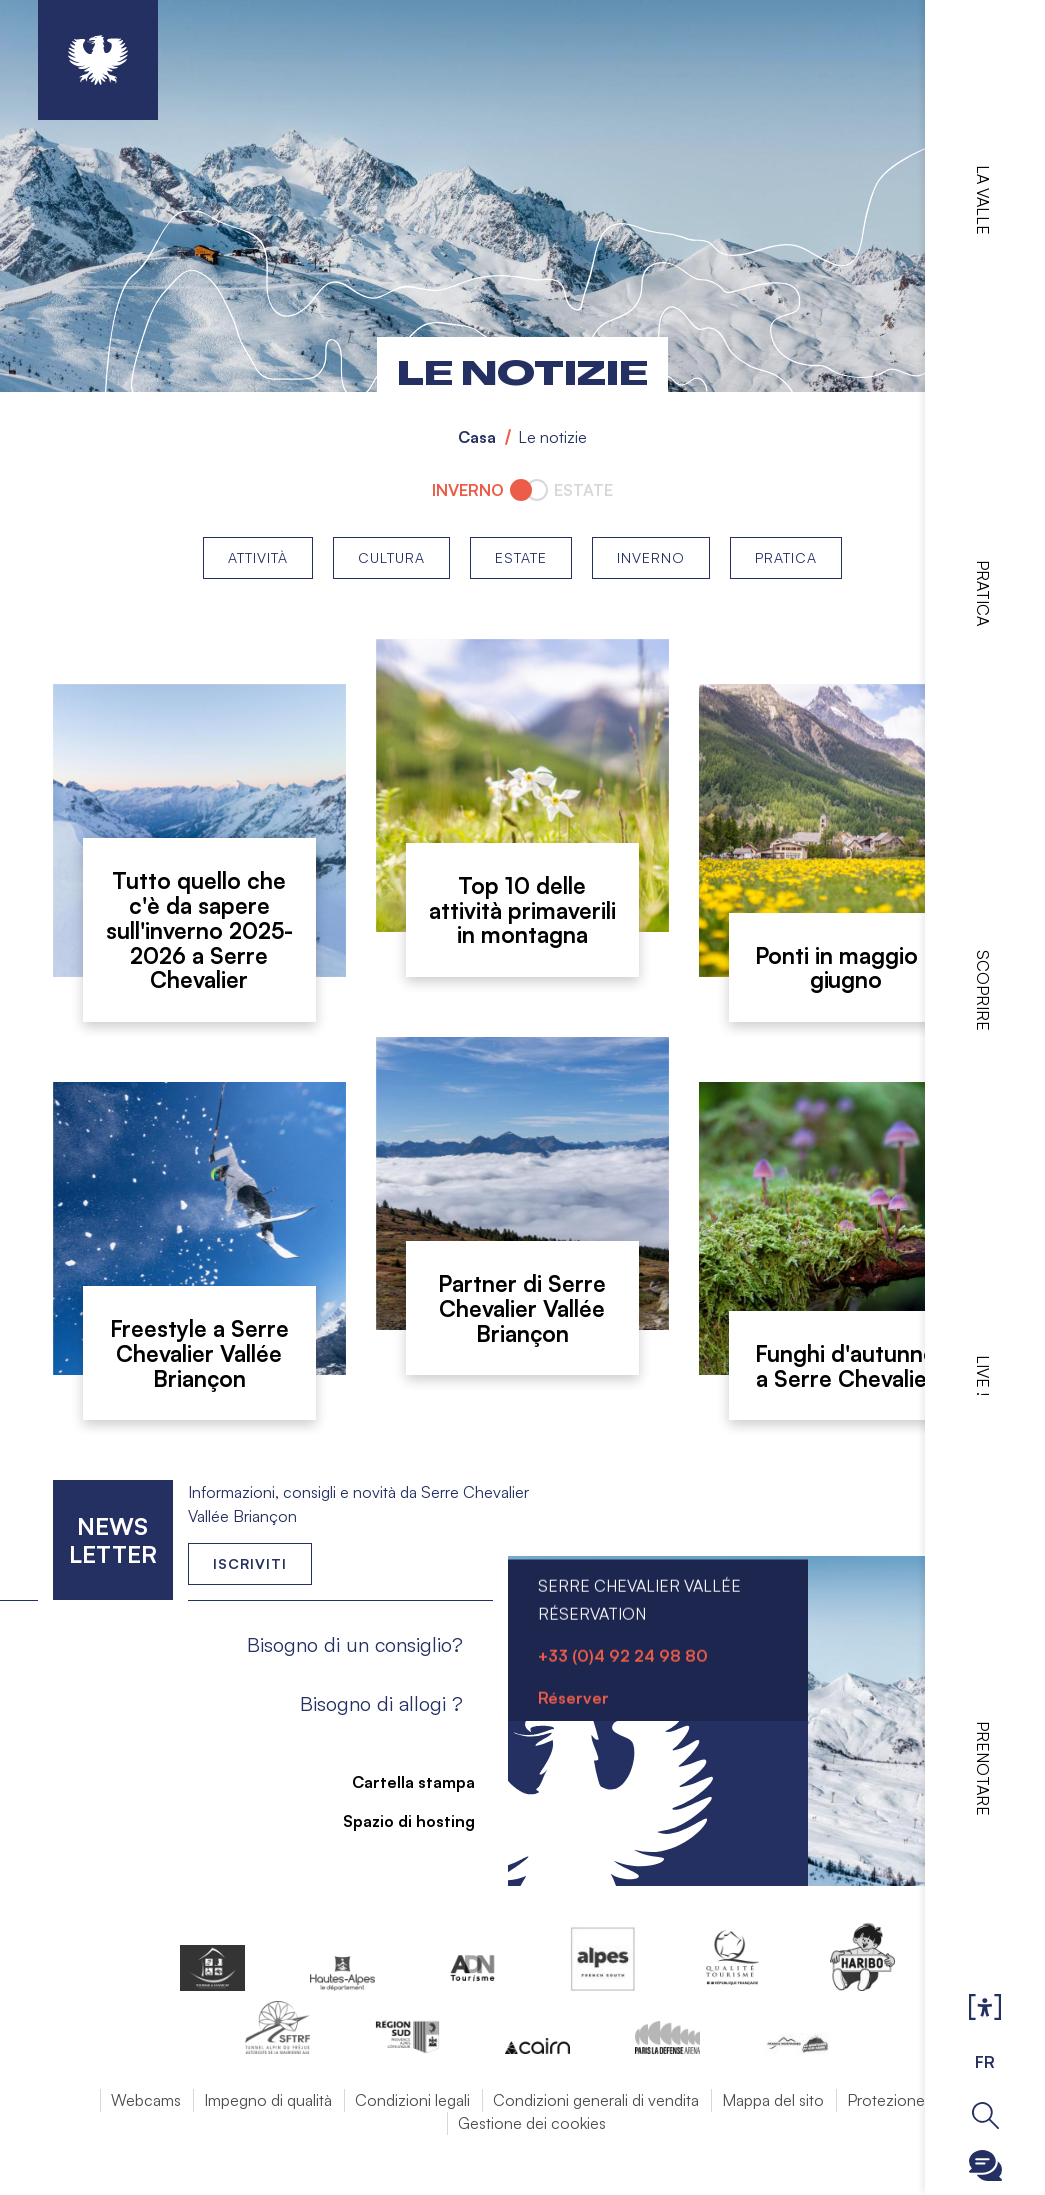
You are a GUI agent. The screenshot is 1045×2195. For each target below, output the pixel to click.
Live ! (983, 1375)
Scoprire (983, 990)
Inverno (651, 557)
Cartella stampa (401, 1782)
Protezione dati (900, 2100)
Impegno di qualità (268, 2100)
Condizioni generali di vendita (596, 2100)
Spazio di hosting (397, 1821)
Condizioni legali (412, 2100)
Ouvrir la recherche (985, 2115)
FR (985, 2062)
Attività (258, 557)
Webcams (146, 2100)
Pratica (983, 593)
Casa (477, 437)
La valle (983, 200)
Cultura (391, 557)
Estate (521, 557)
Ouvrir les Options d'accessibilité (985, 2008)
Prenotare (983, 1768)
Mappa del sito (773, 2100)
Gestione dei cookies (532, 2123)
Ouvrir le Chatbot (985, 2165)
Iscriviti (250, 1563)
